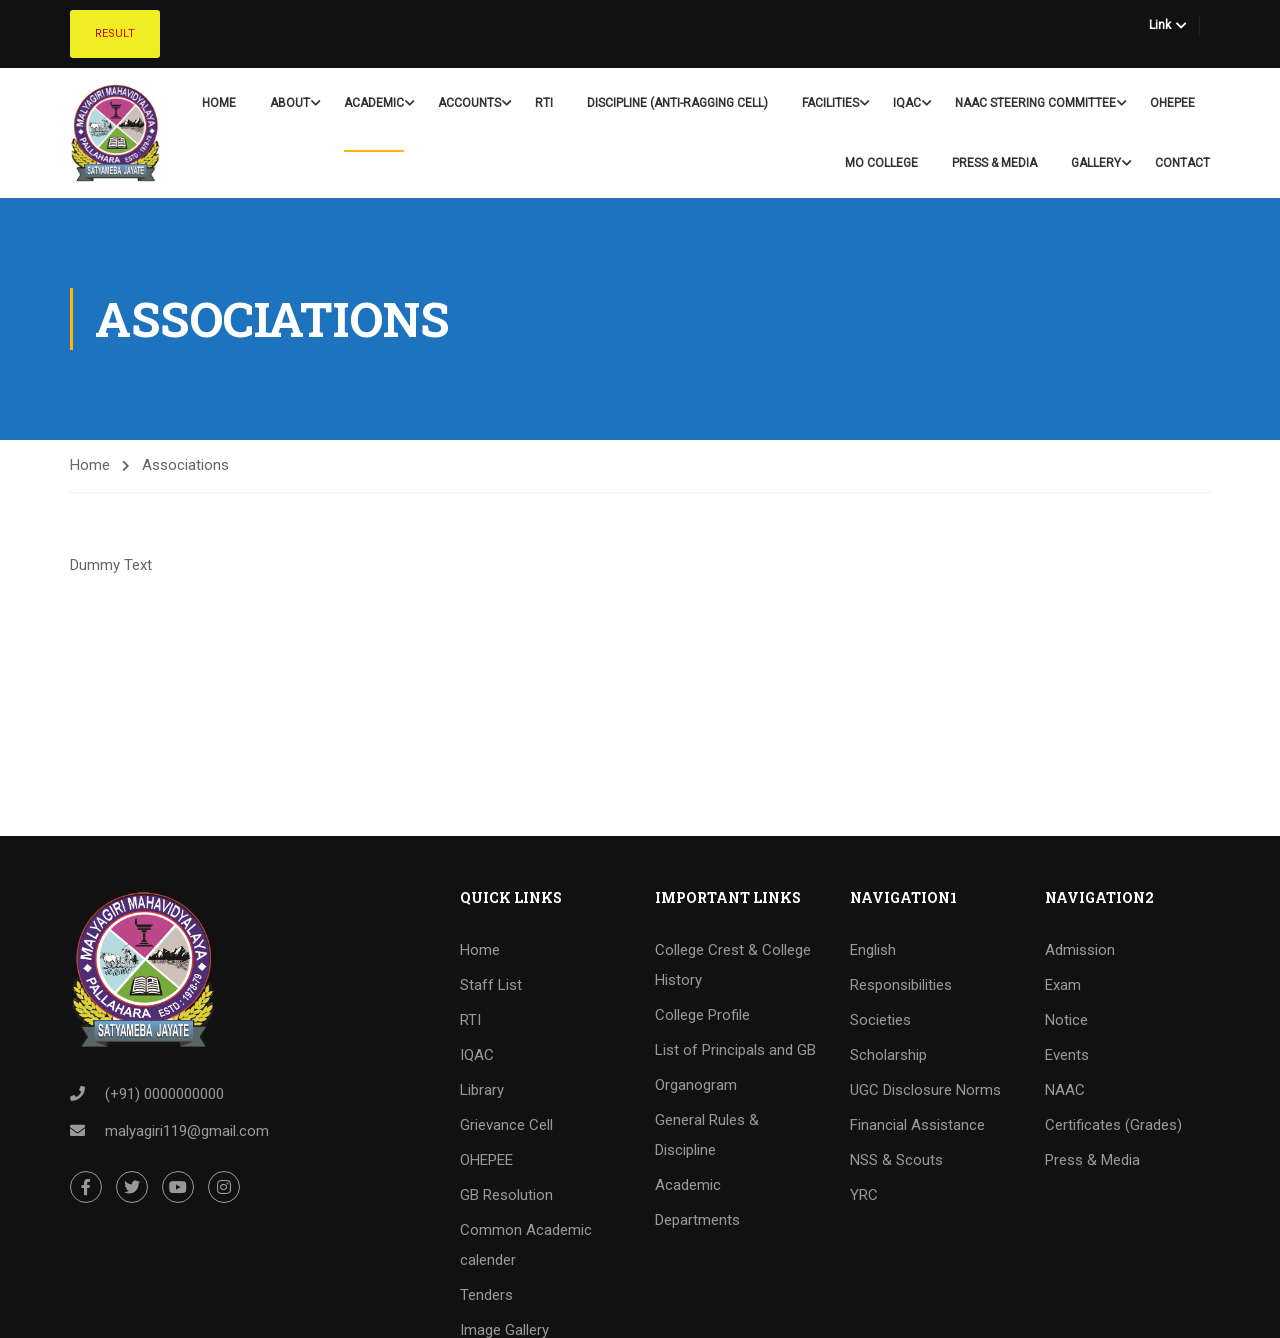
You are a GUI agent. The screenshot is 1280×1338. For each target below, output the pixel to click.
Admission (1080, 950)
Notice (1066, 1020)
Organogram (696, 1085)
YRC (864, 1195)
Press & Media (994, 163)
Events (1067, 1055)
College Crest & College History (733, 965)
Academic (374, 103)
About (290, 103)
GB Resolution (506, 1195)
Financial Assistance (917, 1125)
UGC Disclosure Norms (925, 1090)
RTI (544, 103)
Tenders (486, 1295)
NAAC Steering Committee (1035, 103)
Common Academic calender (526, 1245)
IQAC (907, 103)
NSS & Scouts (896, 1160)
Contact (1182, 163)
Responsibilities (901, 985)
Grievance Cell (506, 1125)
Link (1160, 25)
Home (219, 103)
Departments (697, 1220)
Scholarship (888, 1055)
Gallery (1096, 163)
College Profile (702, 1015)
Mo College (881, 163)
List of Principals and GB (735, 1050)
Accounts (469, 103)
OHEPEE (1172, 103)
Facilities (830, 103)
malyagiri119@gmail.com (187, 1131)
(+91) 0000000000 (164, 1094)
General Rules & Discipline (707, 1135)
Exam (1063, 985)
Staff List (491, 985)
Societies (880, 1020)
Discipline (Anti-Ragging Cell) (677, 103)
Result (115, 33)
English (873, 950)
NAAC (1065, 1090)
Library (482, 1090)
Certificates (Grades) (1113, 1125)
